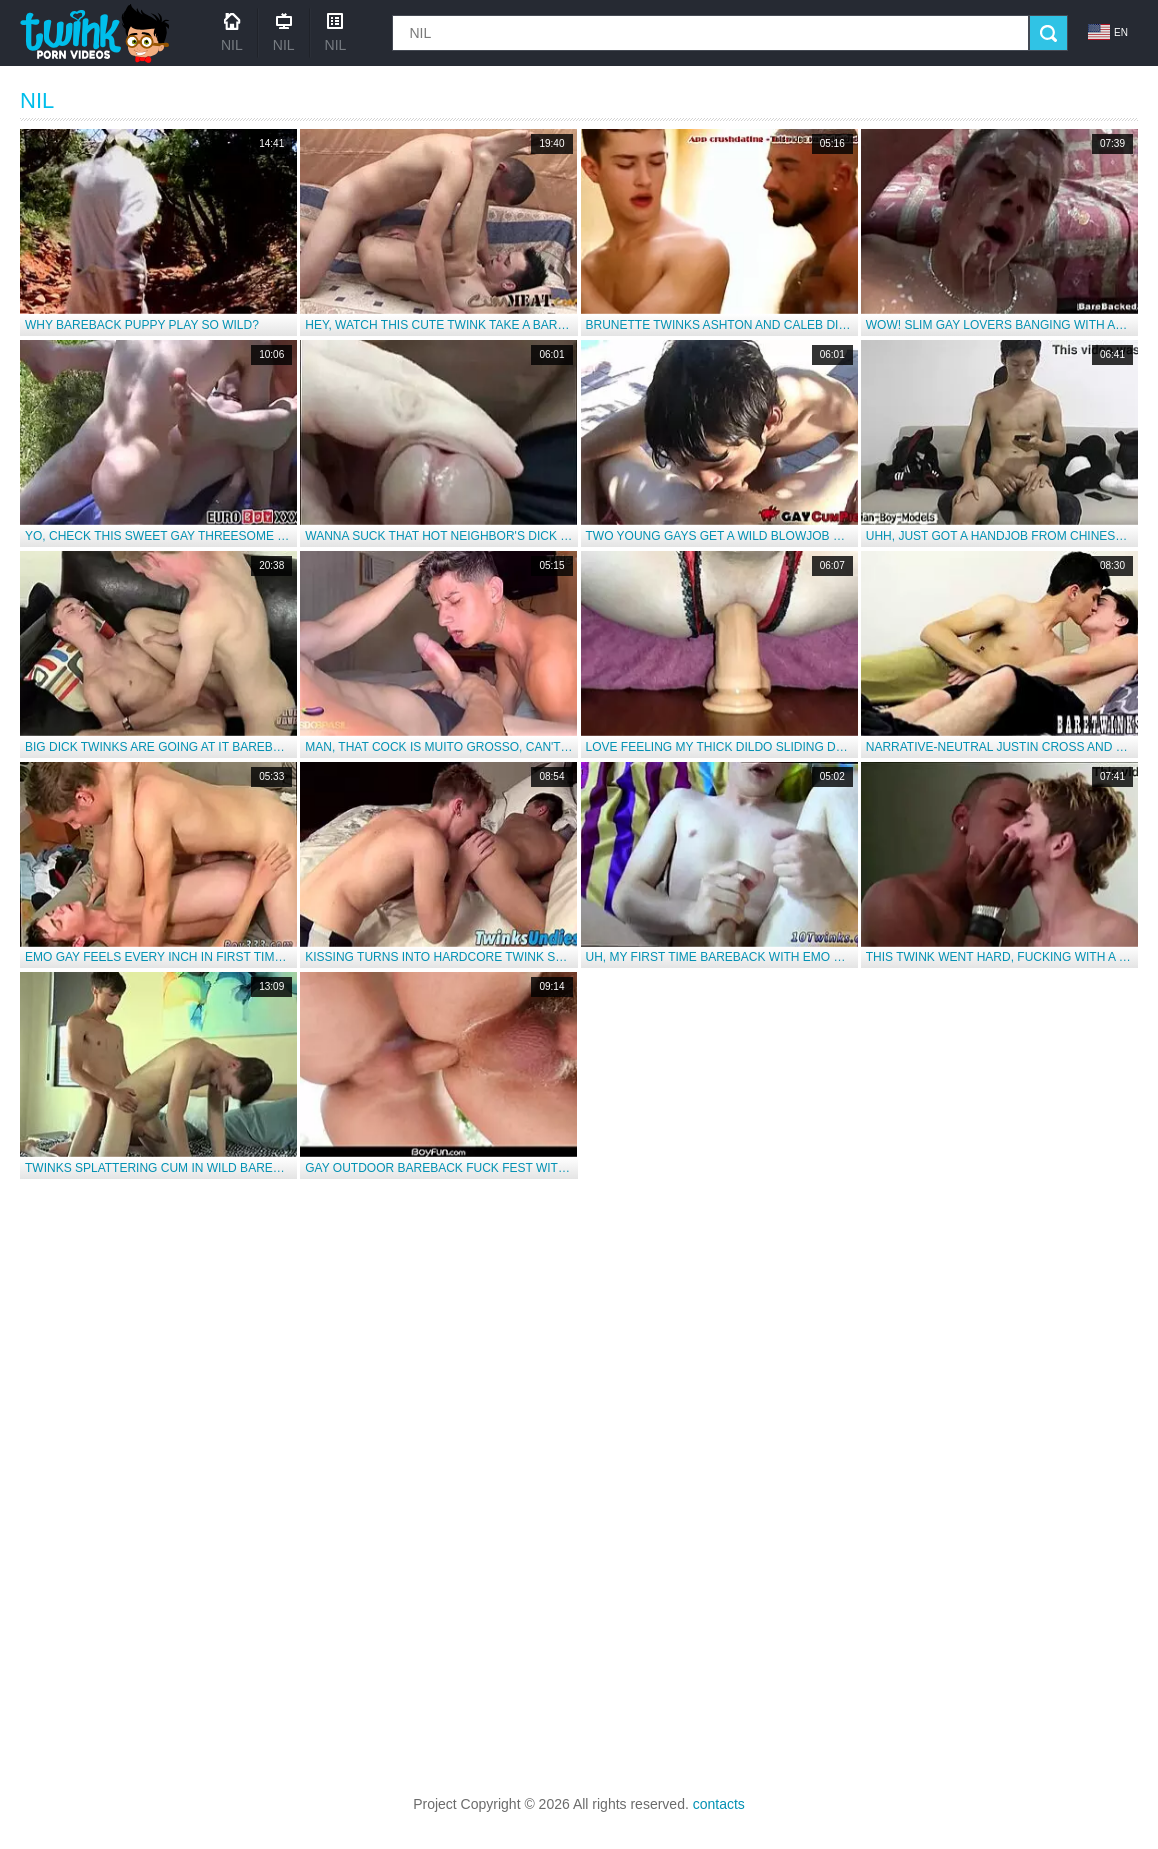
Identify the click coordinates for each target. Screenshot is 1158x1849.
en (1108, 32)
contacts (719, 1804)
